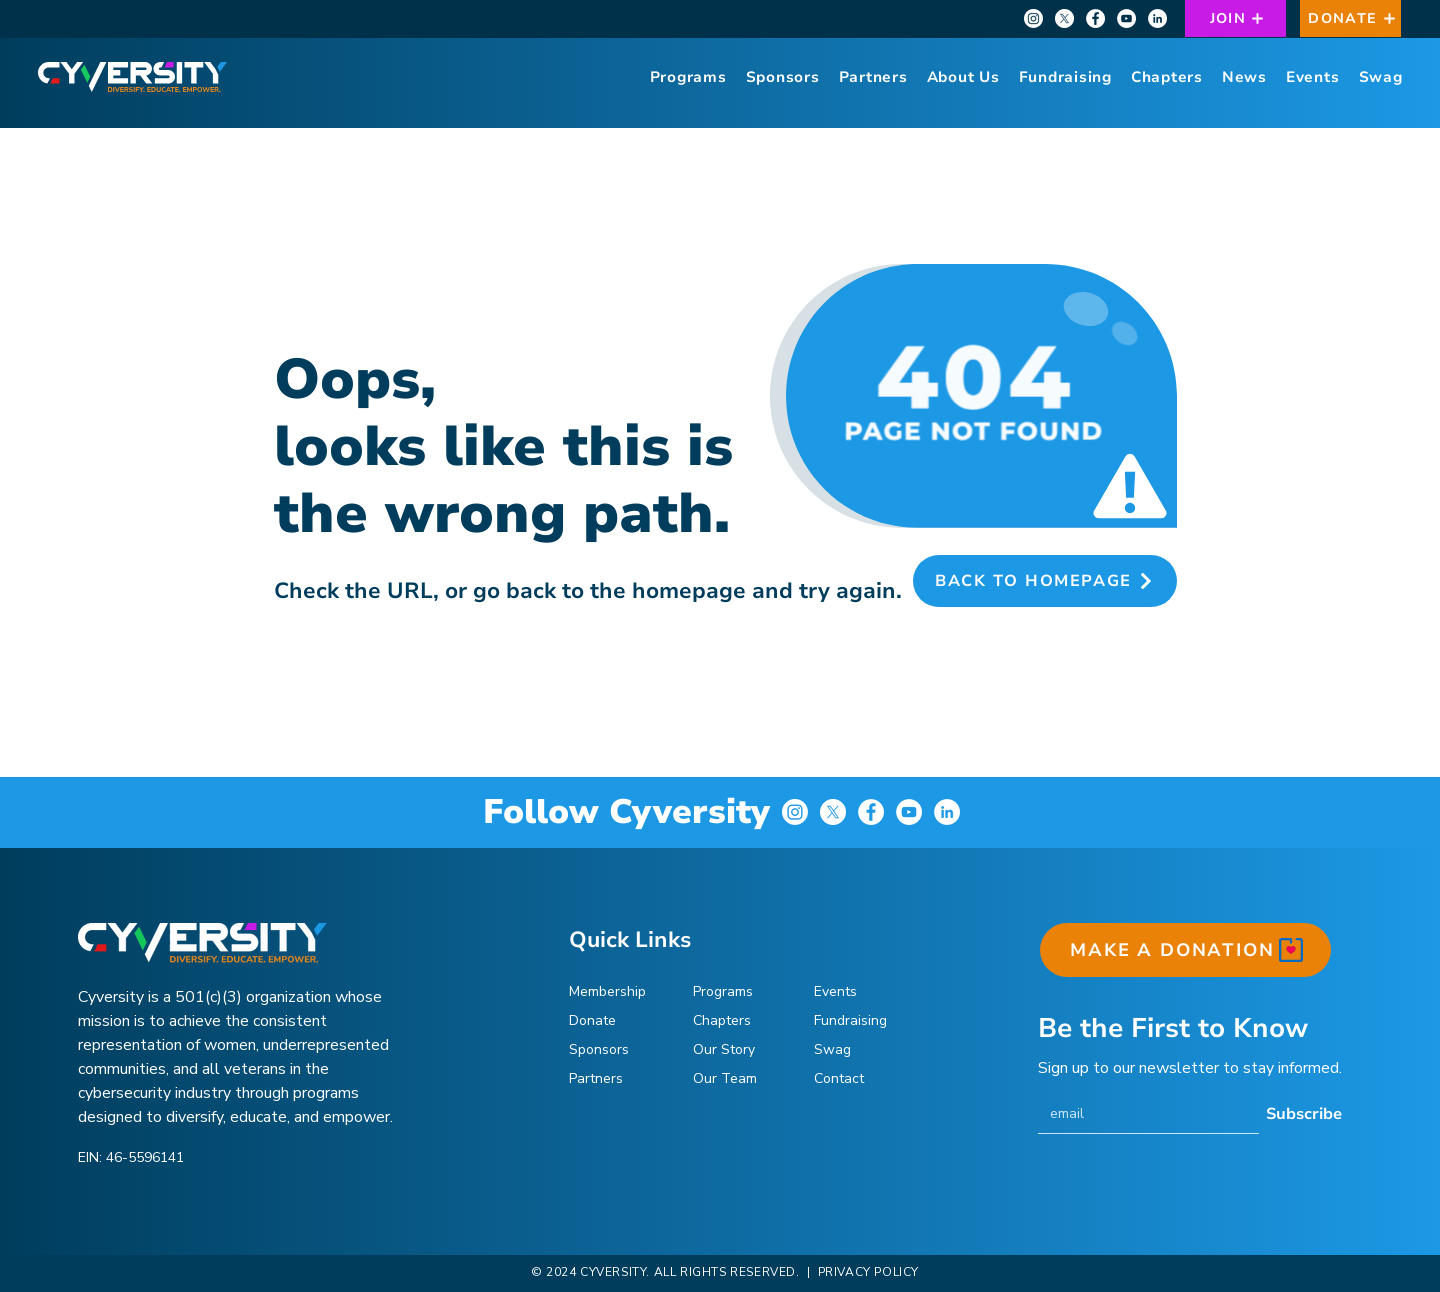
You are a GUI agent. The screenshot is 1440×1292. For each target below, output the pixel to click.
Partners (596, 1078)
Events (835, 991)
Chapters (722, 1020)
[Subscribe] (1304, 1114)
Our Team (725, 1078)
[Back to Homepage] (1045, 581)
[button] (963, 77)
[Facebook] (1095, 18)
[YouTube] (1126, 18)
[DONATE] (1350, 18)
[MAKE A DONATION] (1185, 950)
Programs (723, 991)
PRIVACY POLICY (866, 1272)
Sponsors (599, 1049)
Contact (839, 1078)
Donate (592, 1020)
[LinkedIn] (1157, 18)
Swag (832, 1049)
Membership (607, 991)
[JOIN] (1235, 18)
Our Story (724, 1049)
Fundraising (850, 1020)
